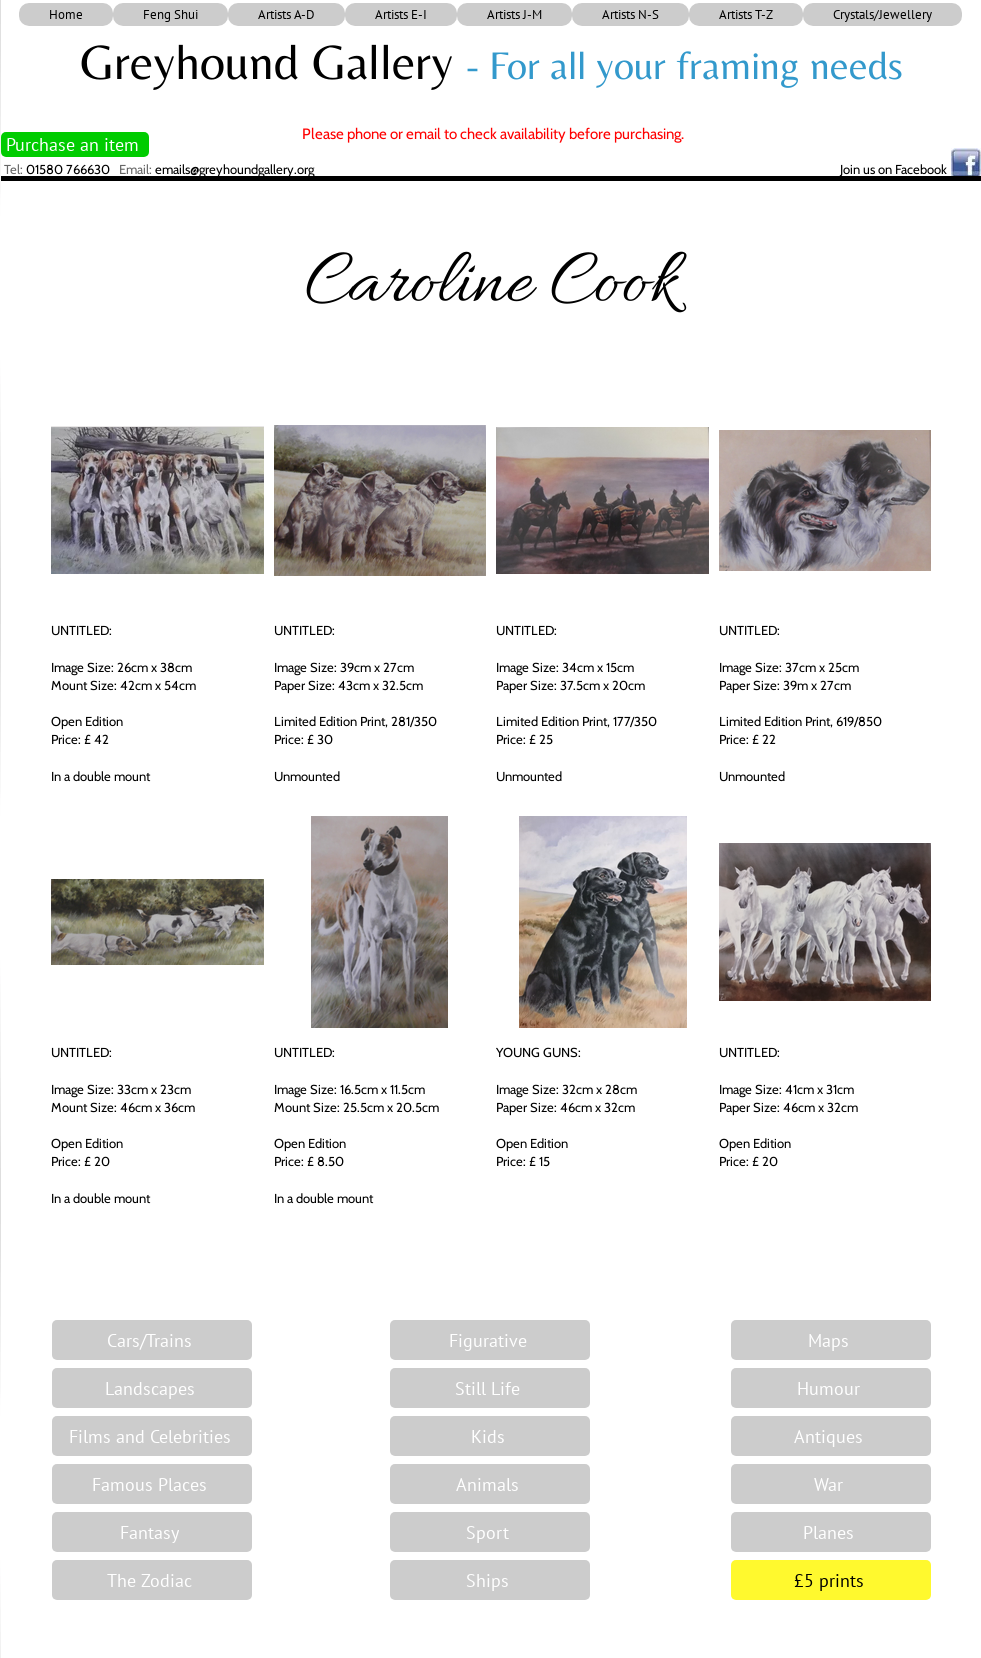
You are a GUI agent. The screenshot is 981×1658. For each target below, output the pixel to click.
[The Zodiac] (152, 1580)
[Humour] (831, 1388)
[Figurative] (490, 1340)
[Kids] (490, 1436)
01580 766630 (68, 169)
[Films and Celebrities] (152, 1436)
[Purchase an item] (75, 144)
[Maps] (831, 1340)
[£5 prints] (831, 1580)
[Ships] (490, 1580)
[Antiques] (831, 1436)
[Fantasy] (152, 1532)
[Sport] (490, 1532)
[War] (831, 1484)
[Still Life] (490, 1388)
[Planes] (831, 1532)
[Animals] (490, 1484)
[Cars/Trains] (152, 1340)
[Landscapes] (152, 1388)
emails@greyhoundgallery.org (234, 169)
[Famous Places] (152, 1484)
